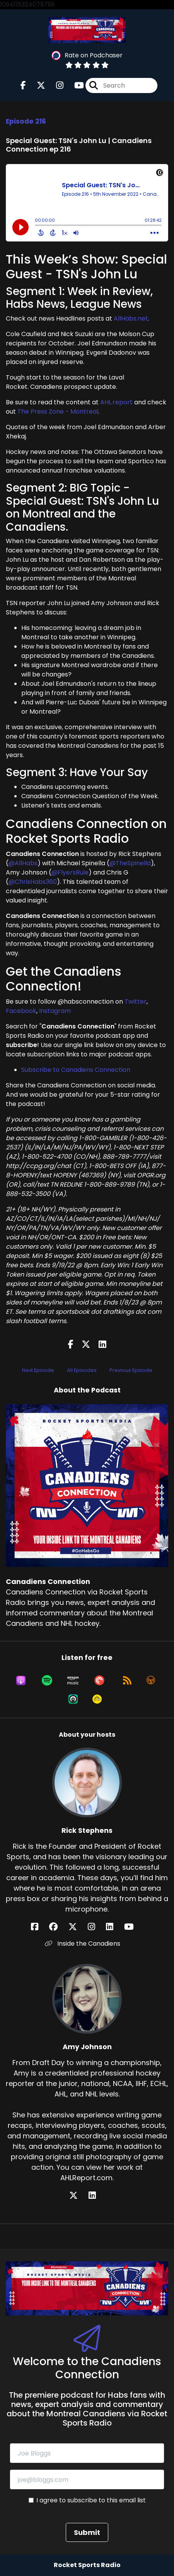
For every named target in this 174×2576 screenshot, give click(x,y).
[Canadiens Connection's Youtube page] (74, 85)
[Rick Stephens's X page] (77, 1927)
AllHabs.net (131, 318)
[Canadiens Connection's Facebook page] (23, 85)
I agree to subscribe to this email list (91, 2500)
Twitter (136, 1001)
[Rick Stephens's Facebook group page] (58, 1927)
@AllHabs (23, 863)
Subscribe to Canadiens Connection (75, 1069)
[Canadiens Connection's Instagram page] (55, 85)
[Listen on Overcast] (151, 1680)
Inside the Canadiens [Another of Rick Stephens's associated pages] (82, 1943)
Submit (87, 2532)
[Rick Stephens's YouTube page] (133, 1927)
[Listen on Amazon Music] (73, 1680)
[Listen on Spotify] (47, 1680)
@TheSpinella (130, 863)
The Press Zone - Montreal (57, 411)
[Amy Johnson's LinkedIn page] (97, 2196)
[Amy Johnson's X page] (78, 2196)
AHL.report (116, 402)
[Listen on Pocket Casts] (99, 1680)
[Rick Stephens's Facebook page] (39, 1927)
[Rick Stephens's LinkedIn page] (114, 1927)
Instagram (55, 1010)
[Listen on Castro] (73, 1699)
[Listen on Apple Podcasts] (20, 1680)
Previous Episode (130, 1370)
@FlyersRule (70, 872)
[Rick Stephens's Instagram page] (96, 1927)
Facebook (21, 1010)
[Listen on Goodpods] (97, 1699)
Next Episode (38, 1370)
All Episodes (82, 1370)
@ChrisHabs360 (33, 881)
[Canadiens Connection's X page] (36, 85)
